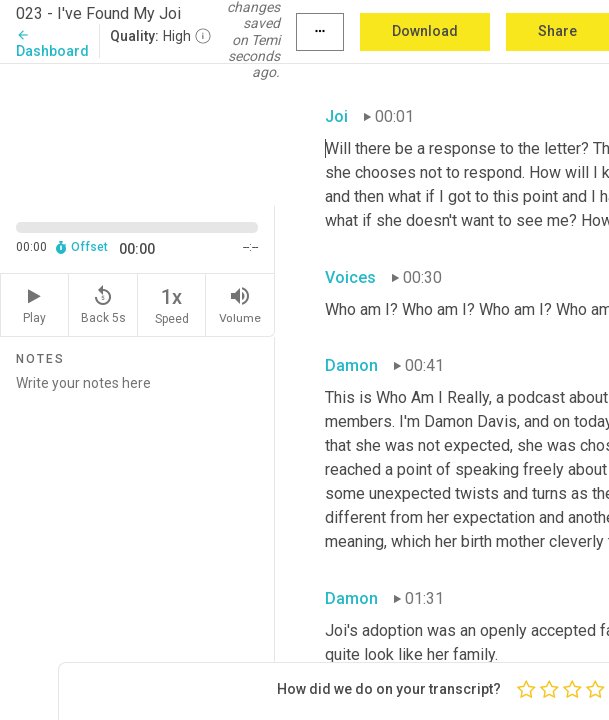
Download (425, 31)
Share (557, 31)
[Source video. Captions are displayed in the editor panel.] (137, 133)
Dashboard (52, 43)
